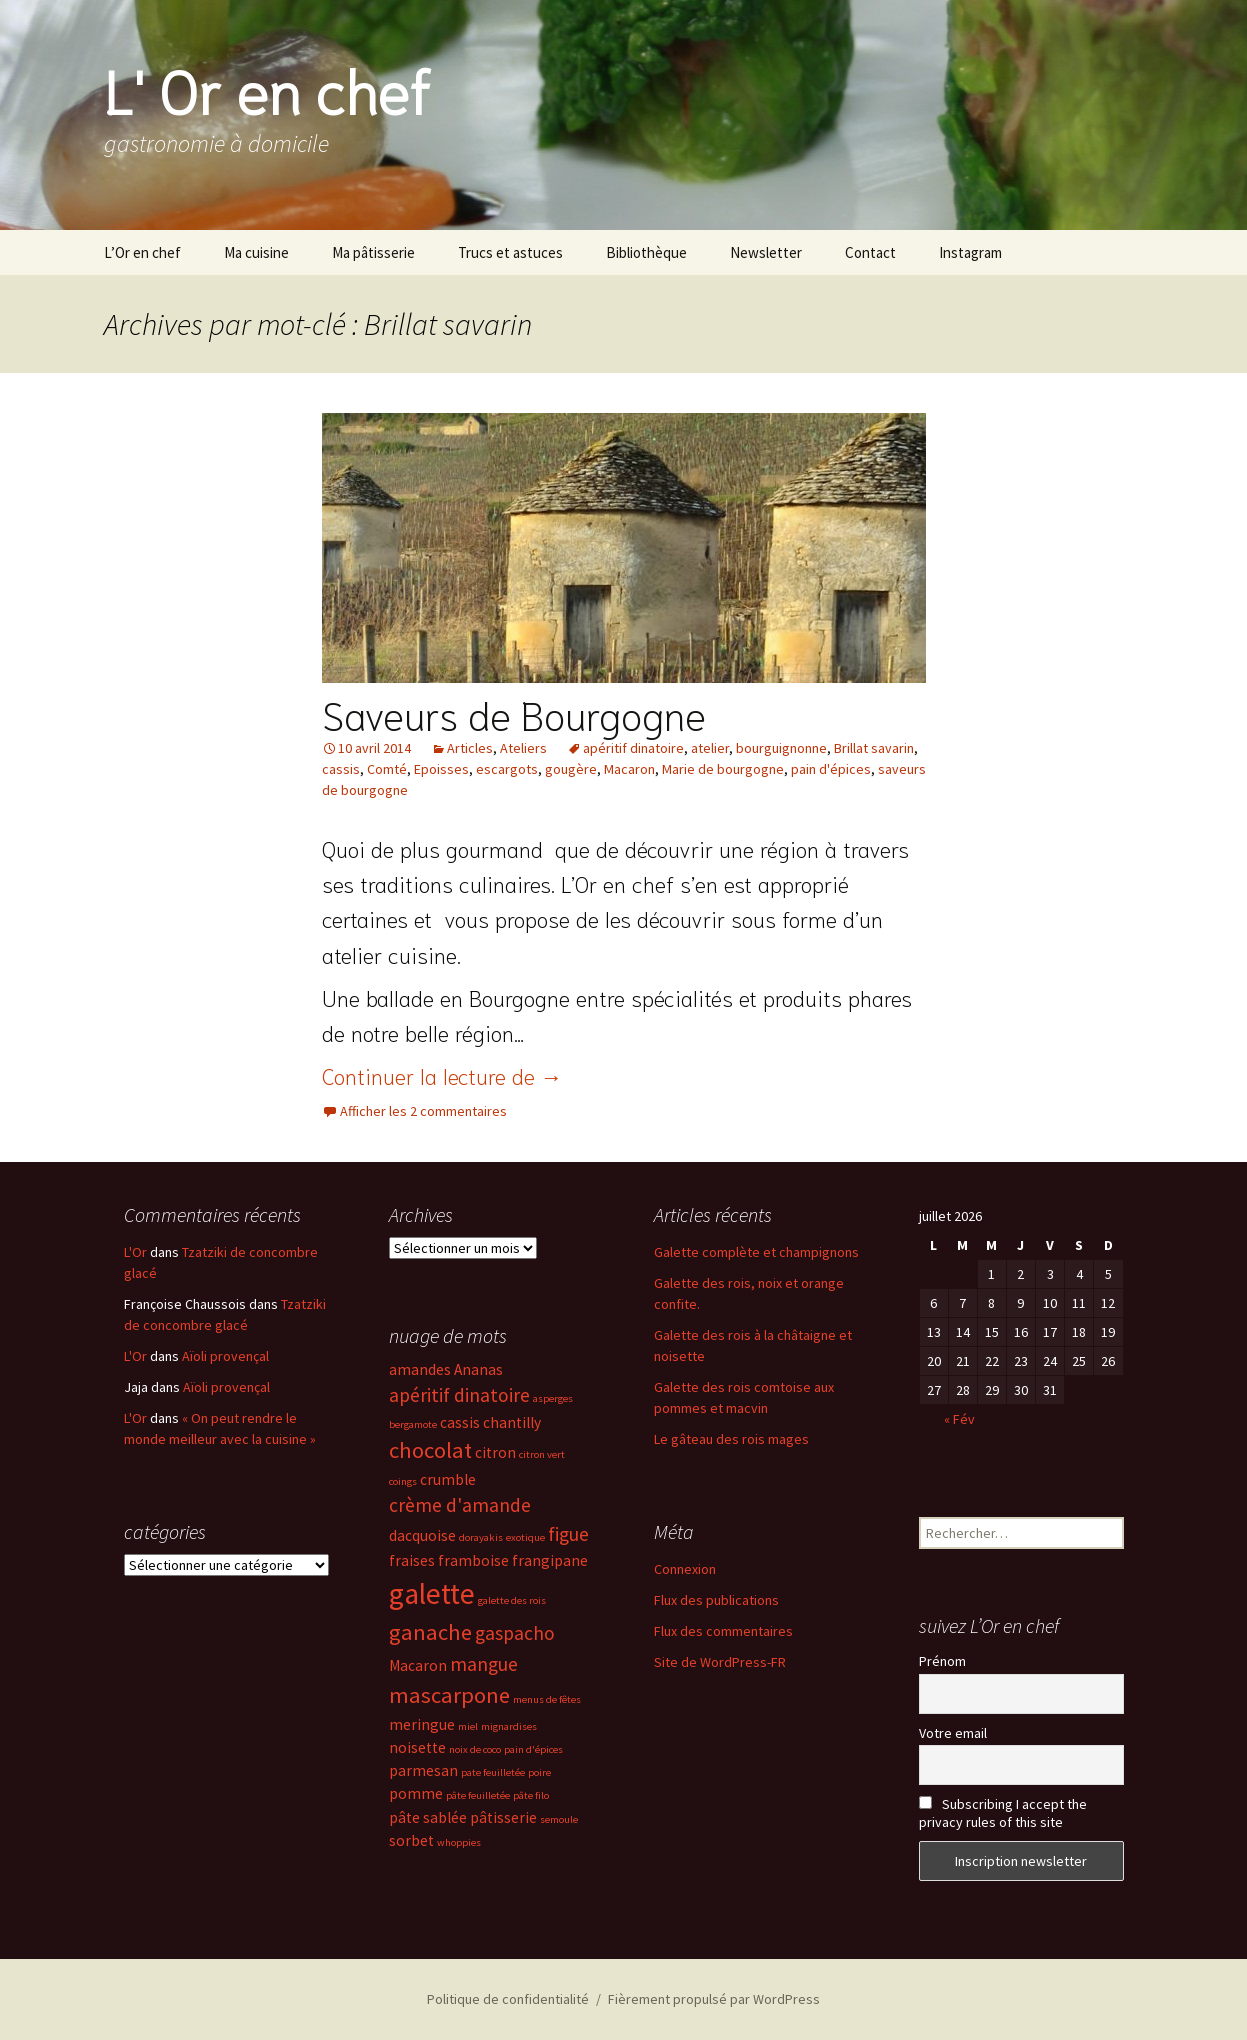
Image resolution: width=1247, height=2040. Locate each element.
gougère (571, 769)
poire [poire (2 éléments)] (539, 1772)
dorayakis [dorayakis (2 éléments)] (481, 1537)
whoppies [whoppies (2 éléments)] (459, 1842)
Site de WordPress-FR (720, 1662)
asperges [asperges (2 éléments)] (553, 1398)
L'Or (135, 1252)
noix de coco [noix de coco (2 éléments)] (475, 1749)
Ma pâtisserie (373, 252)
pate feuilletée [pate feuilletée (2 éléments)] (493, 1772)
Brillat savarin (874, 748)
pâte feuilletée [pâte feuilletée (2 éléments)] (478, 1795)
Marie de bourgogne (723, 769)
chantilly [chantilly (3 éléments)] (512, 1422)
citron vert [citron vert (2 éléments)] (542, 1454)
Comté (387, 769)
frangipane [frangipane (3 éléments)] (550, 1560)
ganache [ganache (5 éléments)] (430, 1632)
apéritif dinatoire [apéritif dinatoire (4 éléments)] (459, 1395)
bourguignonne (781, 748)
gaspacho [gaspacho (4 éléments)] (515, 1633)
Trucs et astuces (510, 252)
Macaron (629, 769)
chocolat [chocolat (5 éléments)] (430, 1450)
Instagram (970, 252)
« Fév (959, 1419)
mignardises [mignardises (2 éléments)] (509, 1726)
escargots (507, 769)
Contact (870, 252)
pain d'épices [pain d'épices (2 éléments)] (533, 1749)
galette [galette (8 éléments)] (432, 1593)
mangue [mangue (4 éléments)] (484, 1664)
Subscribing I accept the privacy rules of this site (1003, 1813)
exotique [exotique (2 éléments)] (525, 1537)
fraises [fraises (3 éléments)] (412, 1560)
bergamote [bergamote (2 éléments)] (413, 1424)
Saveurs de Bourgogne (514, 713)
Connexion (685, 1569)
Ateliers (523, 748)
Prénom (942, 1661)
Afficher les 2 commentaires (423, 1111)
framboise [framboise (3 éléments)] (473, 1560)
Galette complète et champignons (756, 1252)
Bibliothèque (646, 252)
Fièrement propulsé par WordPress (714, 1999)
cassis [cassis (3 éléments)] (460, 1422)
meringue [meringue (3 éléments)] (422, 1724)
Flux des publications (716, 1600)
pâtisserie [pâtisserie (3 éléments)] (503, 1817)
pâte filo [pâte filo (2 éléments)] (531, 1795)
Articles (470, 748)
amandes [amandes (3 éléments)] (420, 1369)
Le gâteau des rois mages (731, 1439)
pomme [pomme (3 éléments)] (416, 1793)
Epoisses (441, 769)
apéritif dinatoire (633, 748)
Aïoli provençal (225, 1356)
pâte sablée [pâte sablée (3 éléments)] (428, 1817)
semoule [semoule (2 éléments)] (559, 1819)
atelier (710, 748)
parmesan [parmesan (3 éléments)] (423, 1770)
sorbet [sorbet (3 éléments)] (411, 1840)
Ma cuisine (256, 252)
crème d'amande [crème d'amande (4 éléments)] (460, 1505)
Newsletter (766, 252)
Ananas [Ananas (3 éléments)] (478, 1369)
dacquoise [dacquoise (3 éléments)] (422, 1535)
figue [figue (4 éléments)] (568, 1534)
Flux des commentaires (723, 1631)
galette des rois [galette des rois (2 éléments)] (512, 1600)
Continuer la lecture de (442, 1075)
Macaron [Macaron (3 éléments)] (418, 1665)
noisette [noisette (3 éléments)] (417, 1747)
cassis (341, 769)
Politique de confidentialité (508, 1999)
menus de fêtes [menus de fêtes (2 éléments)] (547, 1699)
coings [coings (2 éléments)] (403, 1481)
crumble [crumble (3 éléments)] (448, 1479)
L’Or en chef (142, 252)
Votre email (953, 1733)
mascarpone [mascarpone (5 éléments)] (449, 1695)
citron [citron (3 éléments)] (495, 1452)
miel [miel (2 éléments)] (468, 1726)
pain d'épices (831, 769)
